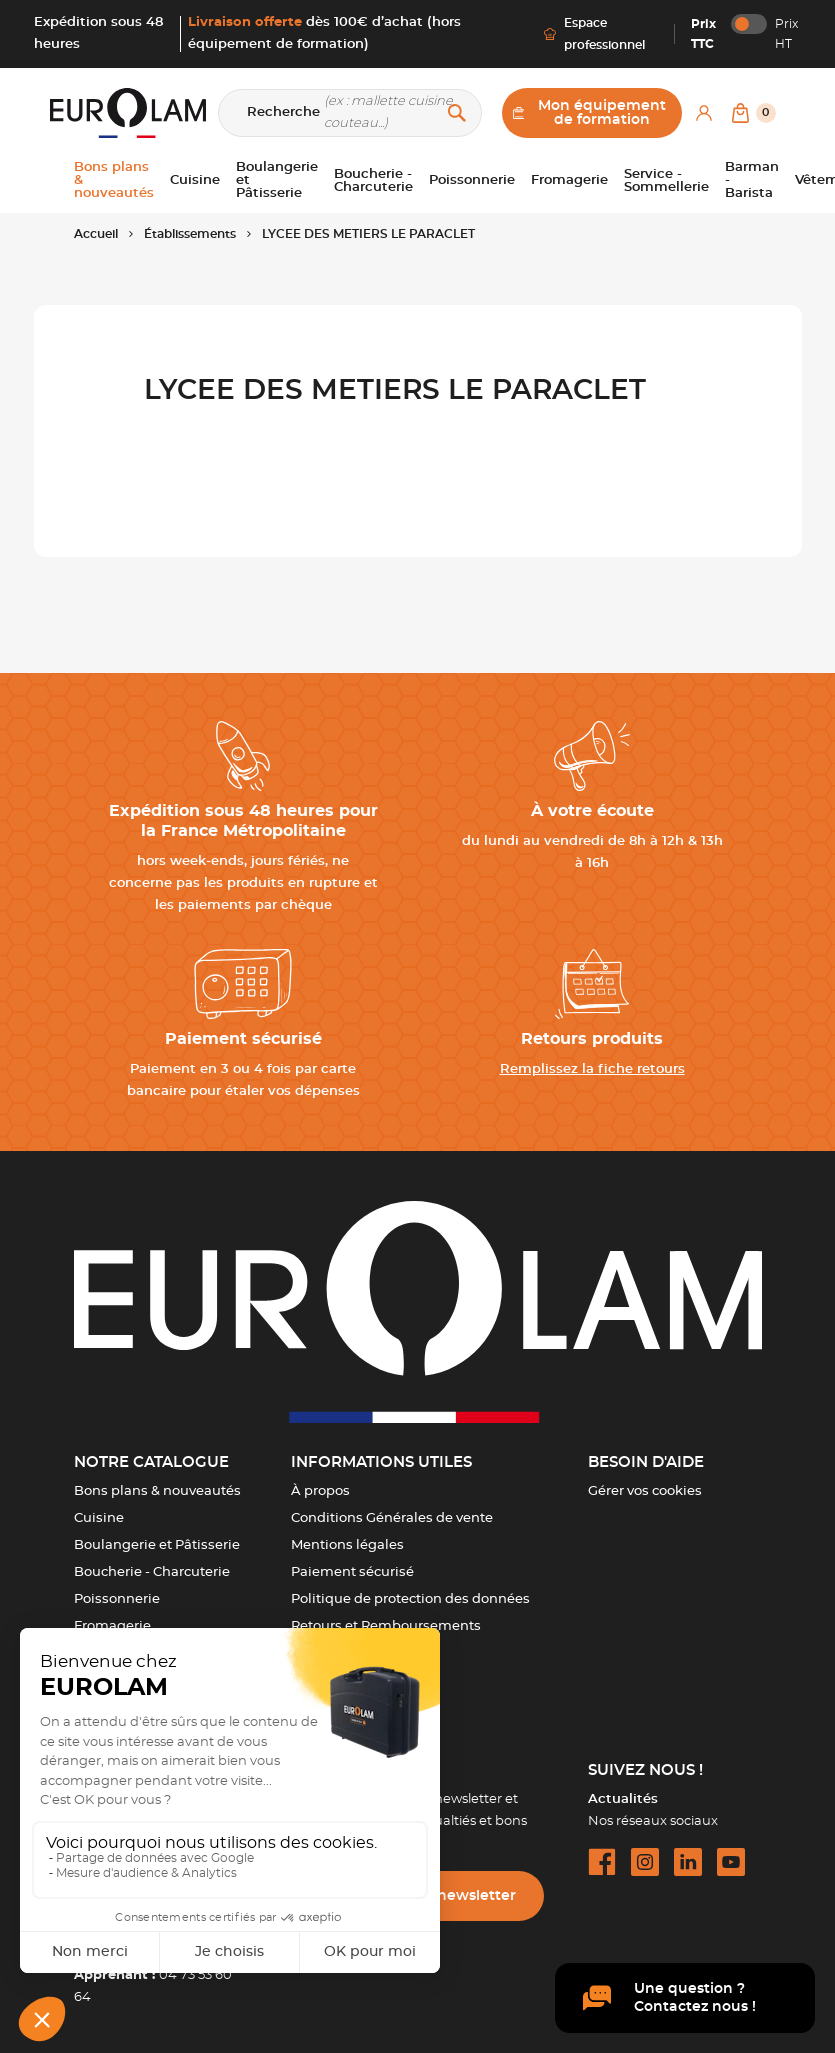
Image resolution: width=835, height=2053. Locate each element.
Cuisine (99, 1518)
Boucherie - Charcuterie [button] (373, 181)
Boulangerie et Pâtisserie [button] (277, 180)
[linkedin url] (688, 1862)
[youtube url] (731, 1862)
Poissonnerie (117, 1599)
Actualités (623, 1799)
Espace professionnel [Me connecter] (594, 34)
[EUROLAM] (128, 113)
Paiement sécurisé (352, 1572)
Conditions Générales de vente (392, 1518)
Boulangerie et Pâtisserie (157, 1545)
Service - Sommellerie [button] (666, 181)
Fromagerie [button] (569, 180)
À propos (320, 1491)
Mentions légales (347, 1545)
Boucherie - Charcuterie (152, 1572)
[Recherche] (350, 113)
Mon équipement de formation (590, 113)
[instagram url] (645, 1862)
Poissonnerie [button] (472, 180)
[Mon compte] (704, 113)
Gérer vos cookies (645, 1491)
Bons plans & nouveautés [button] (114, 180)
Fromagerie (112, 1626)
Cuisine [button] (195, 180)
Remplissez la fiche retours (592, 1069)
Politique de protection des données (410, 1599)
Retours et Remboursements (386, 1626)
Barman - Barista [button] (752, 180)
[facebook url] (602, 1862)
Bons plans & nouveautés (157, 1491)
